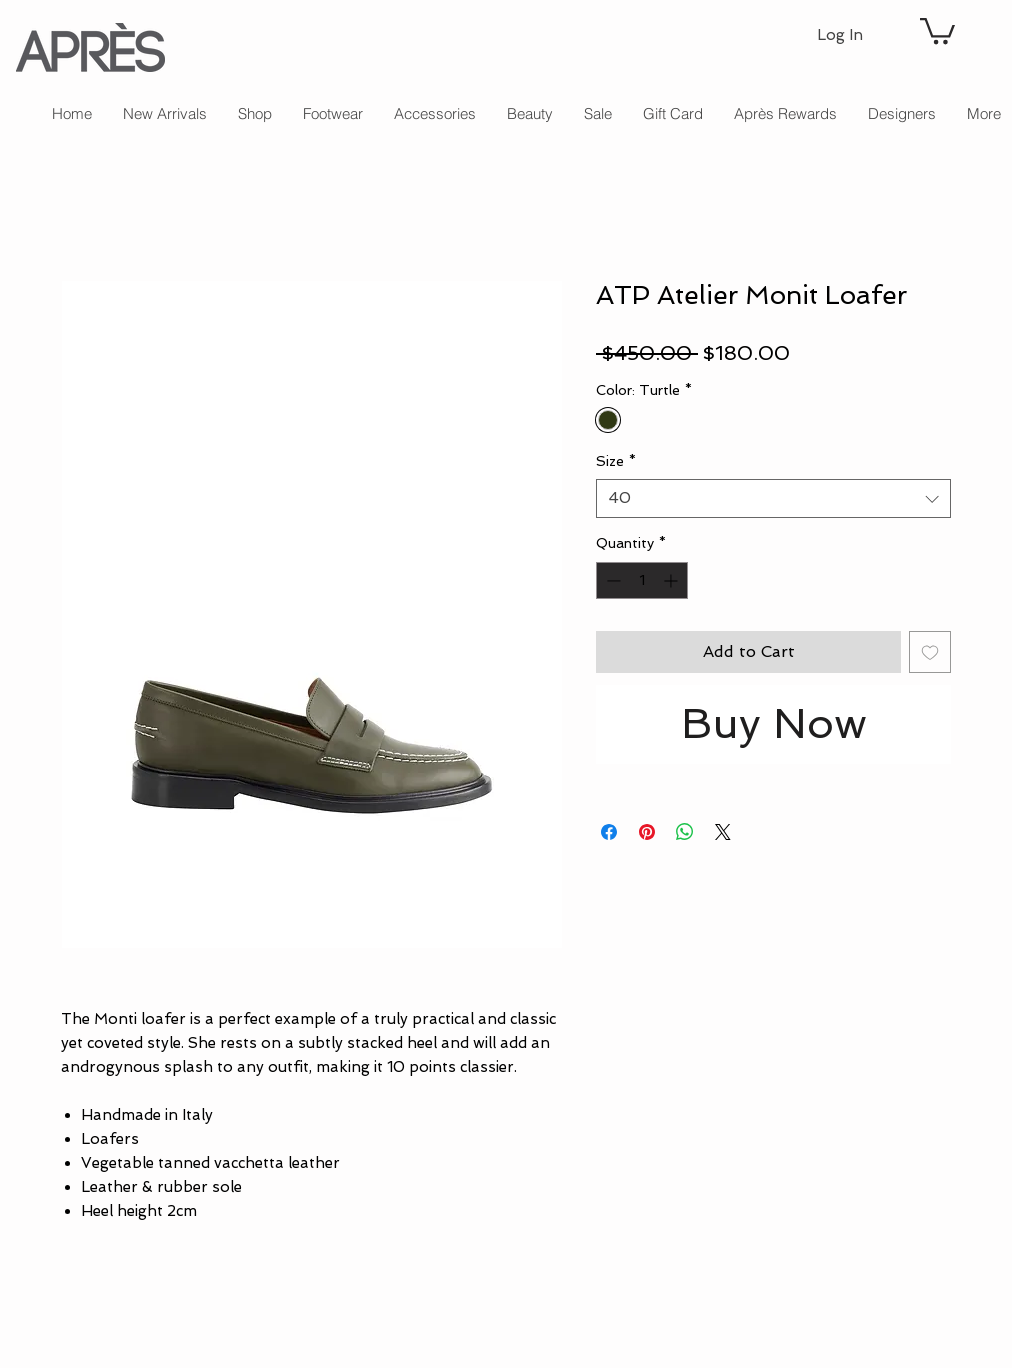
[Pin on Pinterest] (647, 832)
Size (616, 461)
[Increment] (672, 580)
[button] (937, 29)
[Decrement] (611, 580)
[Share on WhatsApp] (685, 832)
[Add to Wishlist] (930, 652)
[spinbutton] (642, 580)
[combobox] (773, 498)
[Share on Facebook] (609, 832)
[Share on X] (723, 832)
